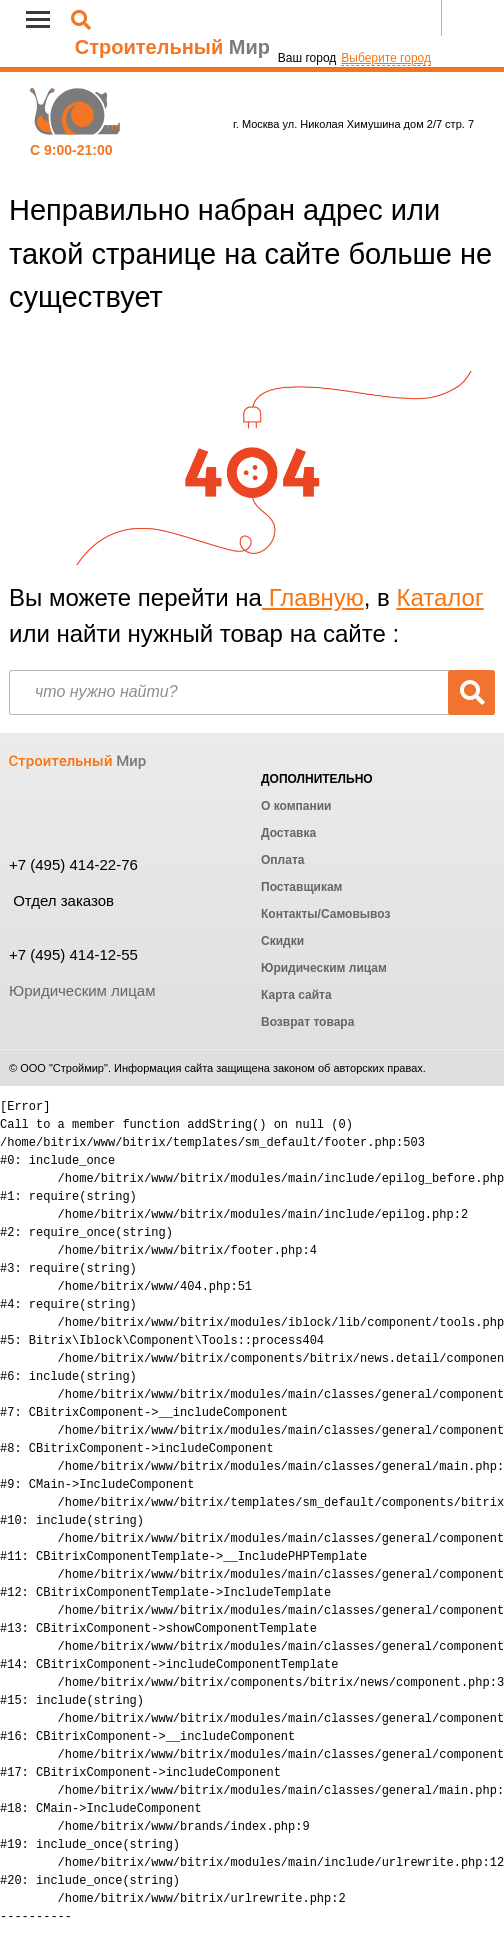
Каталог (439, 597)
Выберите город (386, 58)
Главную (313, 597)
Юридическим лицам (82, 990)
